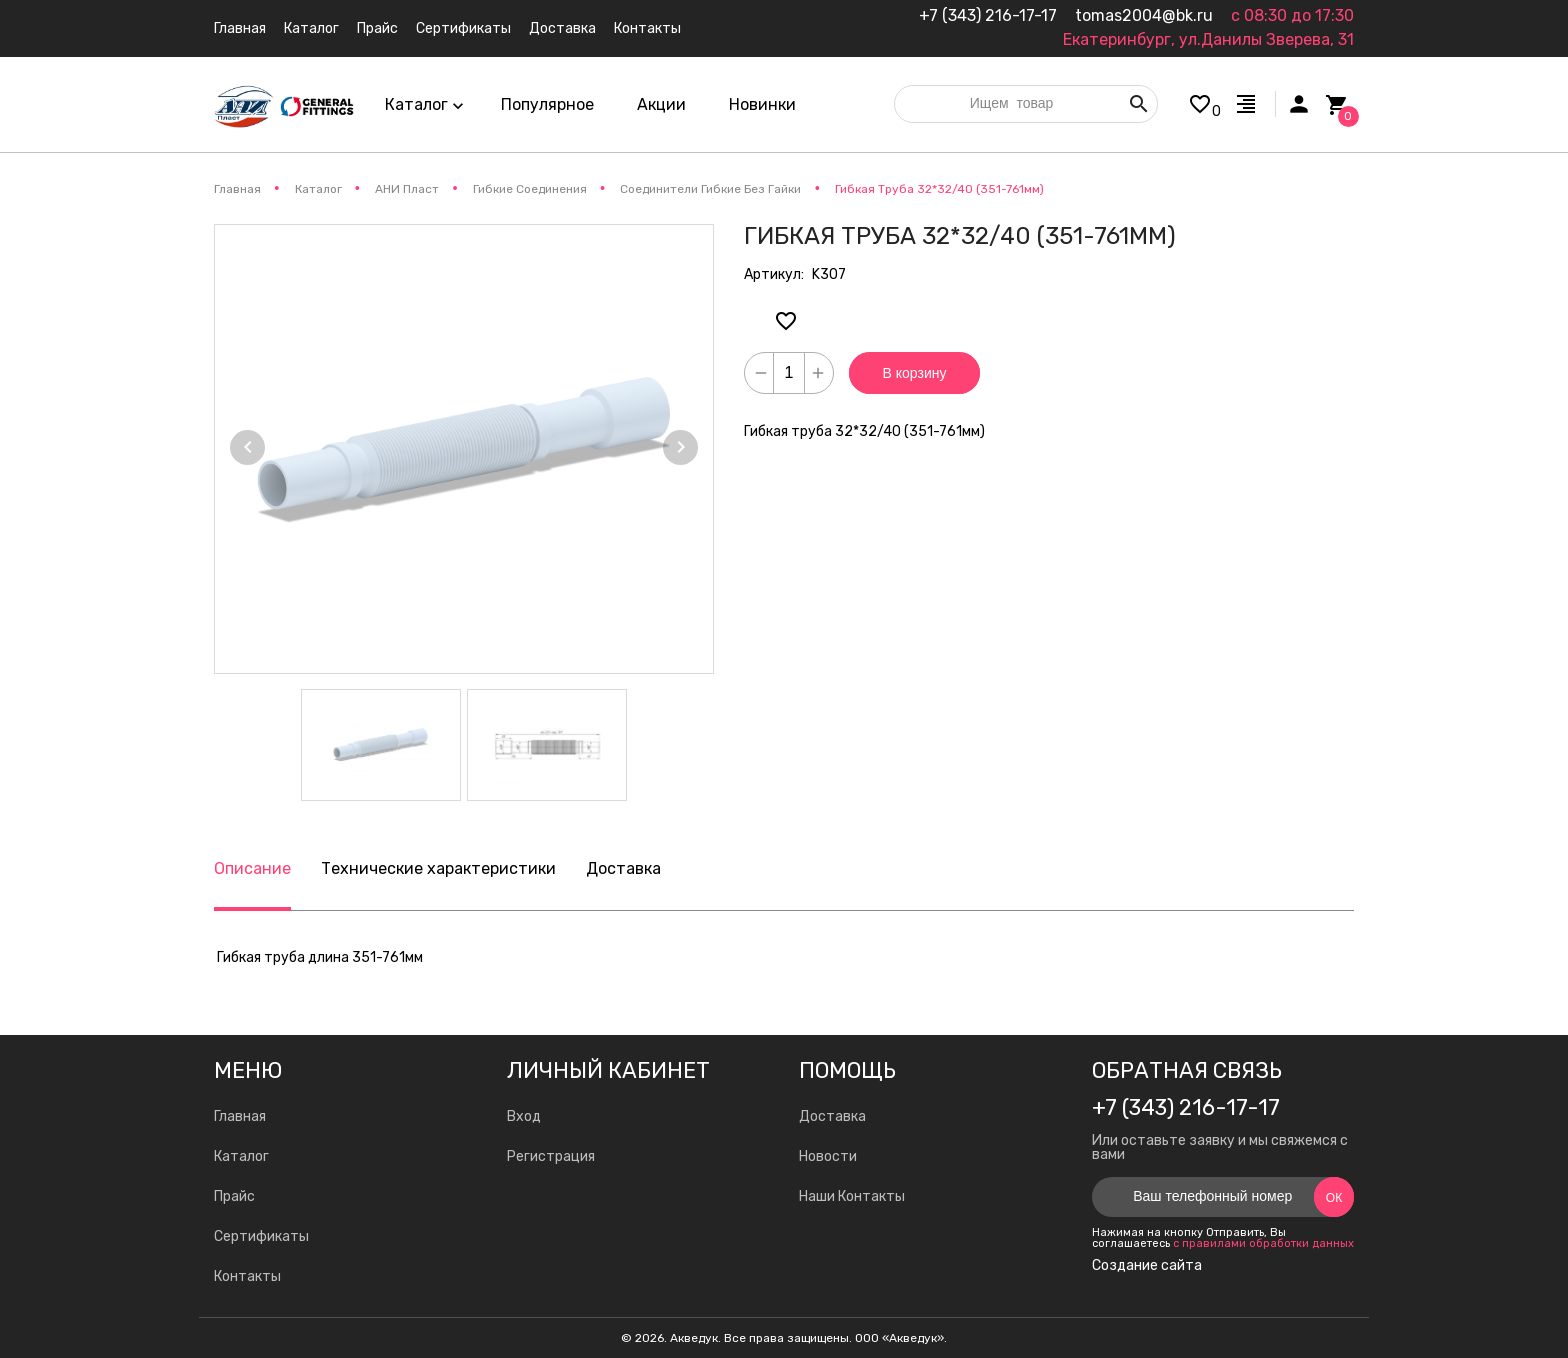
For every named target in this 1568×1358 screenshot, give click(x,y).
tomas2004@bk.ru (1144, 15)
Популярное (547, 104)
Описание (252, 868)
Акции (661, 104)
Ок (1334, 1198)
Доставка (623, 868)
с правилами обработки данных (1263, 1243)
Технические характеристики (438, 868)
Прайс (234, 1196)
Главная (240, 1116)
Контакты (247, 1276)
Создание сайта (1147, 1266)
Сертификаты (261, 1236)
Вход (524, 1116)
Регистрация (551, 1156)
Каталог (241, 1156)
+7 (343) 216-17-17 (988, 15)
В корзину (915, 373)
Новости (828, 1156)
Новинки (762, 104)
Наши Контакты (852, 1196)
